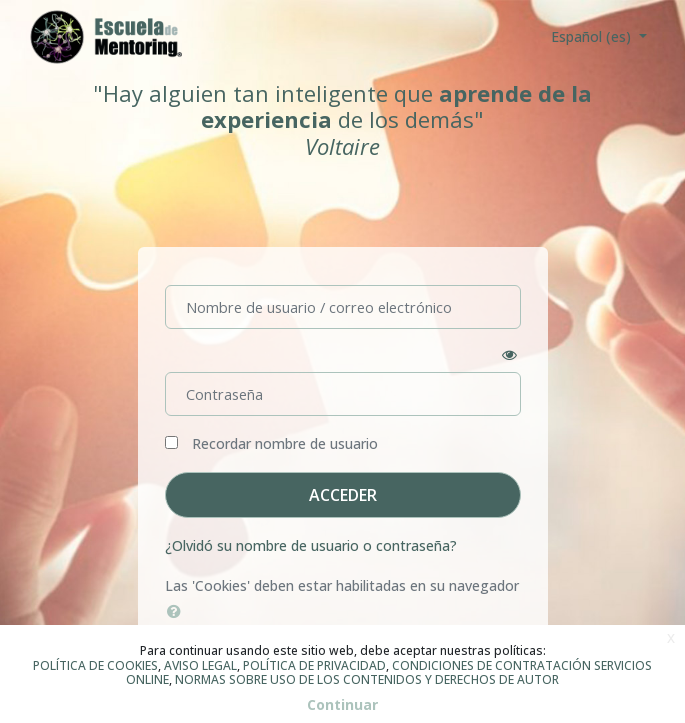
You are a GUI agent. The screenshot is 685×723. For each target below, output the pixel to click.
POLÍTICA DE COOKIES (95, 665)
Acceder (343, 495)
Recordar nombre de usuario (285, 443)
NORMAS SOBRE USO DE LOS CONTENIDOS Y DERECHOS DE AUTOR (367, 679)
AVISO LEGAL (200, 665)
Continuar (342, 704)
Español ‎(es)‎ (593, 36)
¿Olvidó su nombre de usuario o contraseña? (311, 545)
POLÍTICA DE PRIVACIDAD (314, 665)
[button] (178, 611)
